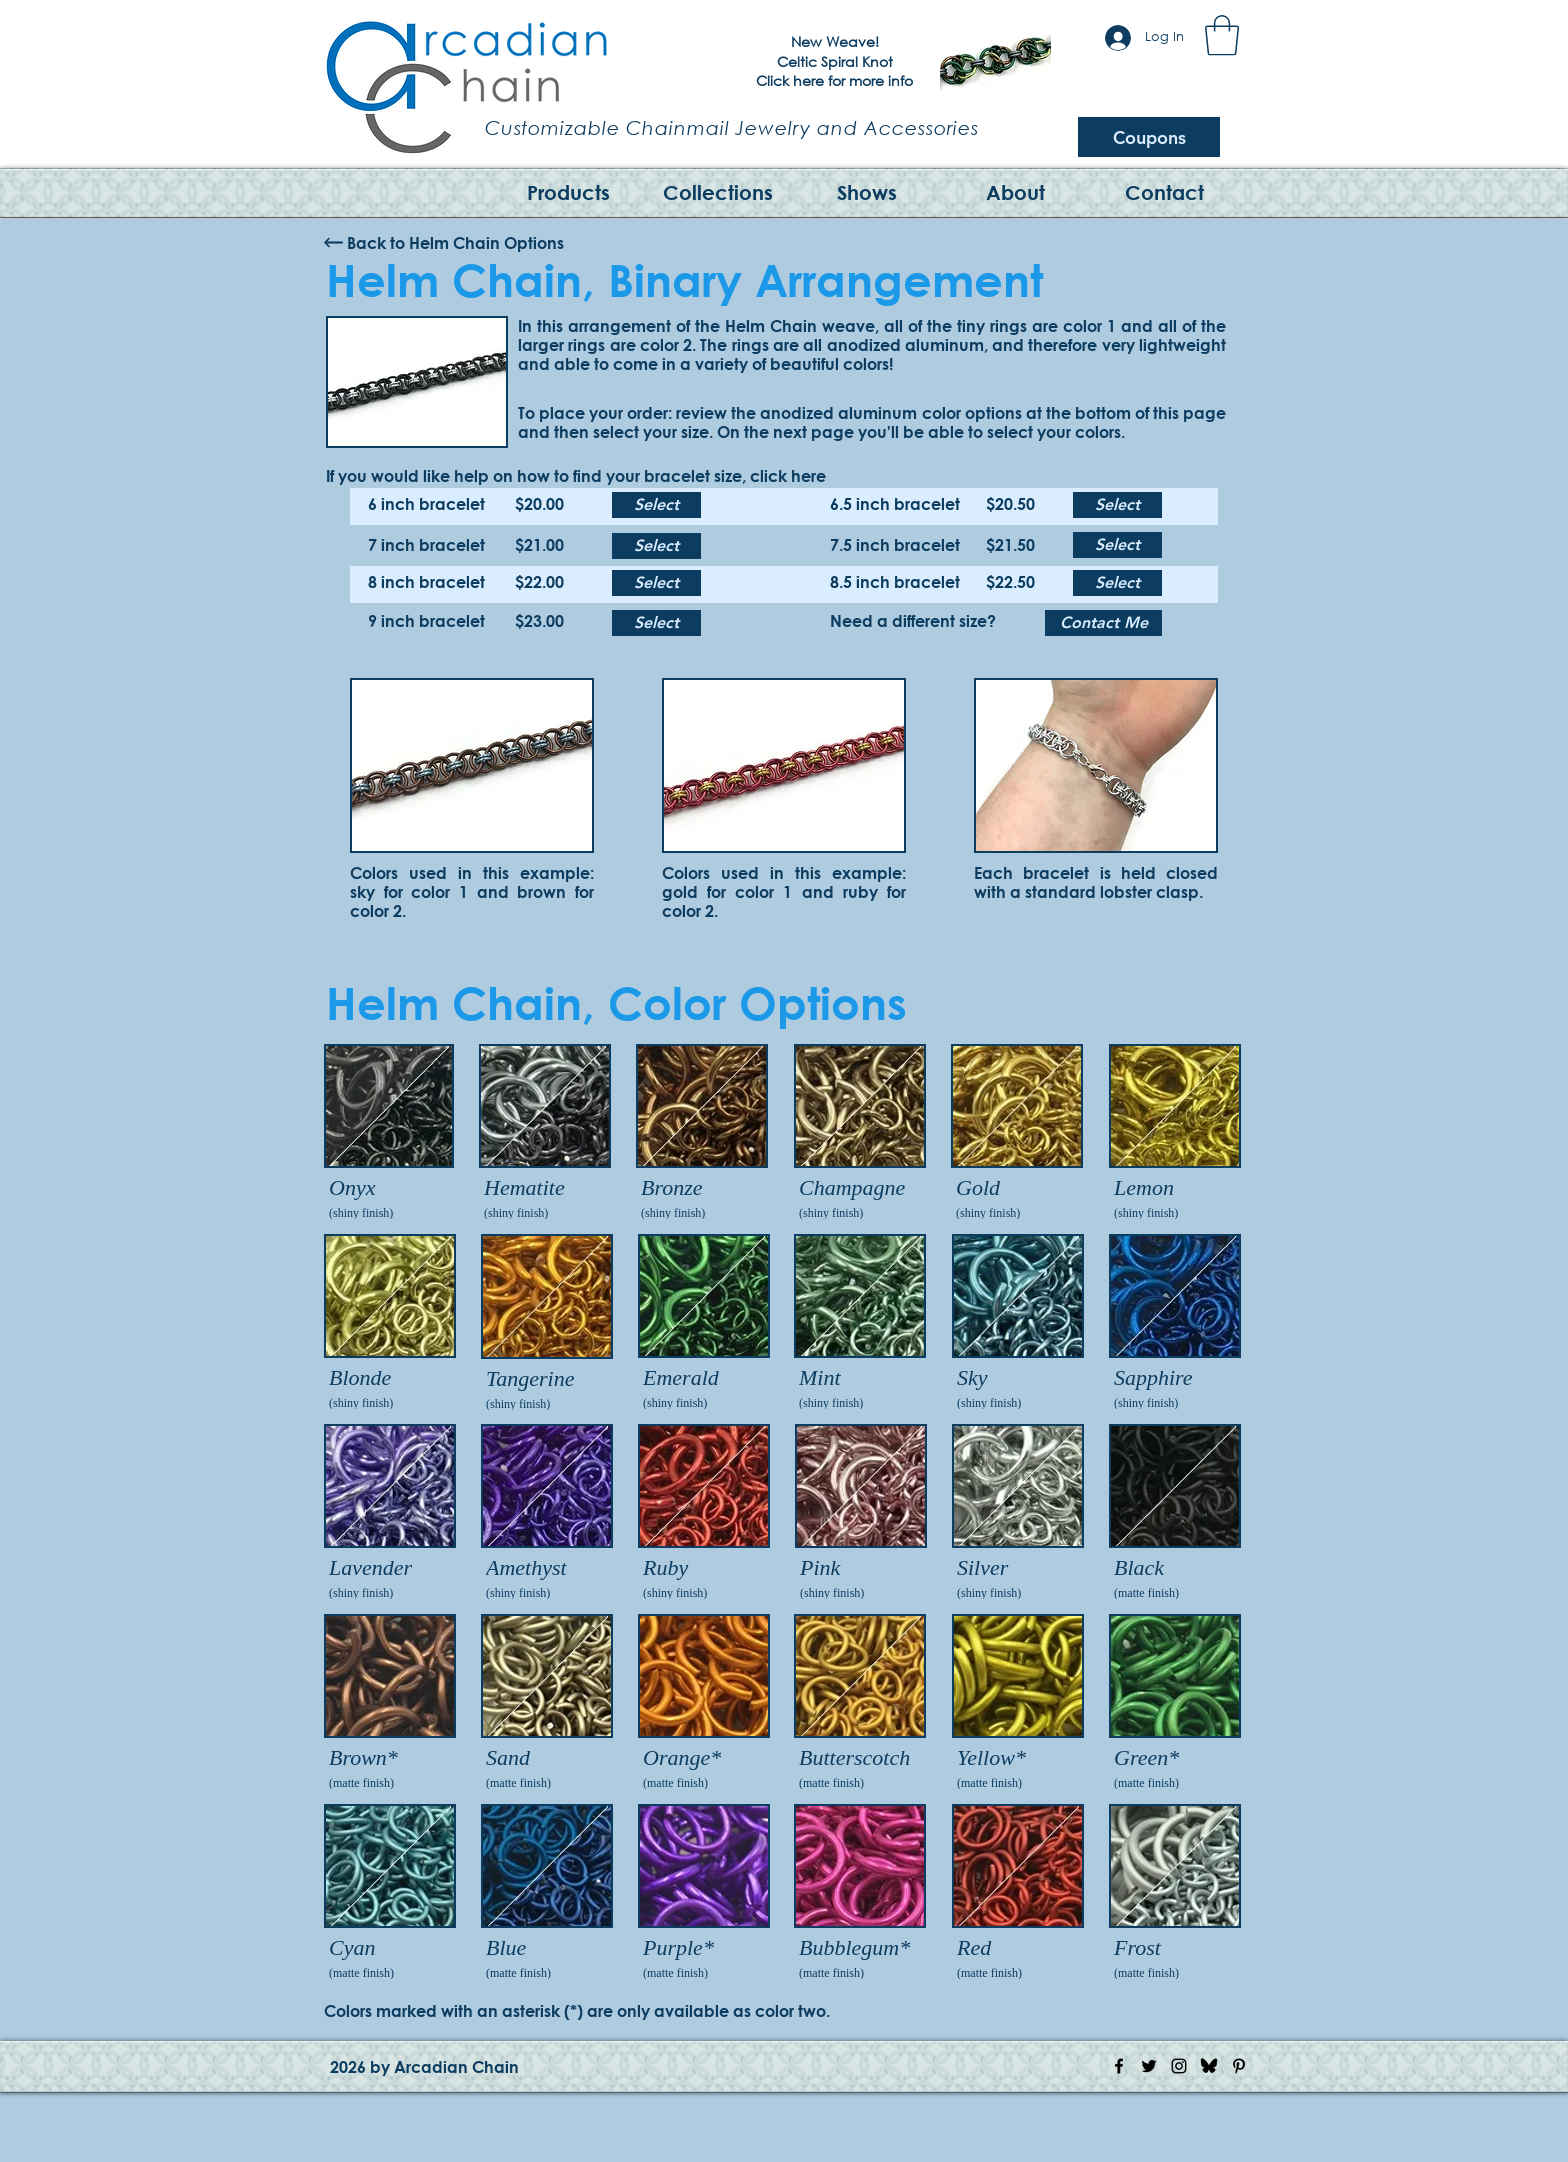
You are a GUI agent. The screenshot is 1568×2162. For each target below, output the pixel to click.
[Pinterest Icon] (1239, 2066)
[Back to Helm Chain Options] (455, 243)
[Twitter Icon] (1149, 2066)
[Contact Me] (1103, 623)
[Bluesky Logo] (1209, 2066)
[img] (389, 1134)
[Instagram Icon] (1179, 2066)
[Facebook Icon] (1119, 2066)
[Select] (656, 505)
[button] (1222, 35)
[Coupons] (1149, 137)
